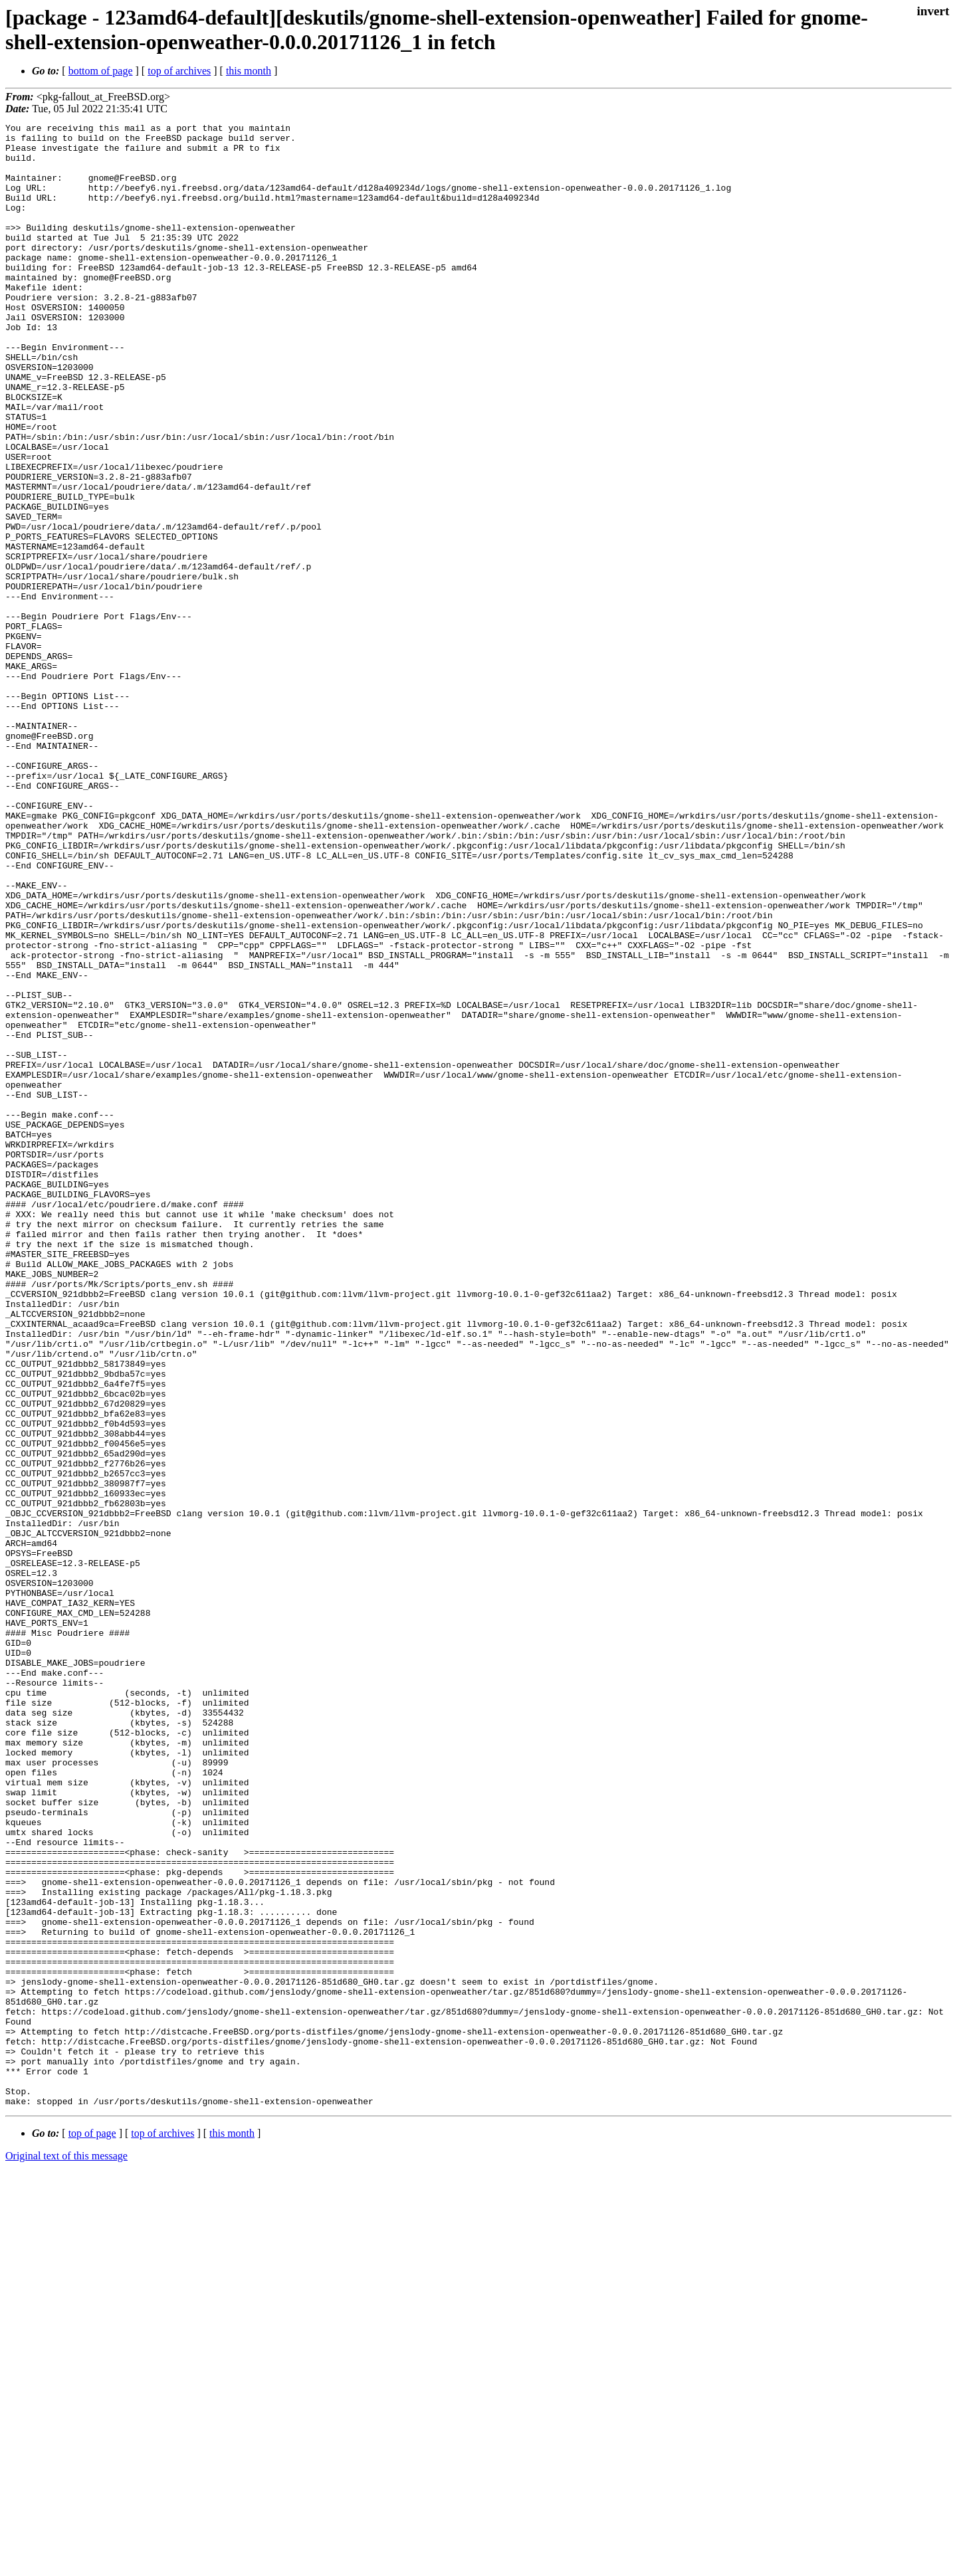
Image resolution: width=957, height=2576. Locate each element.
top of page (92, 2529)
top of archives (179, 70)
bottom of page (100, 70)
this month (248, 70)
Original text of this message (66, 2552)
